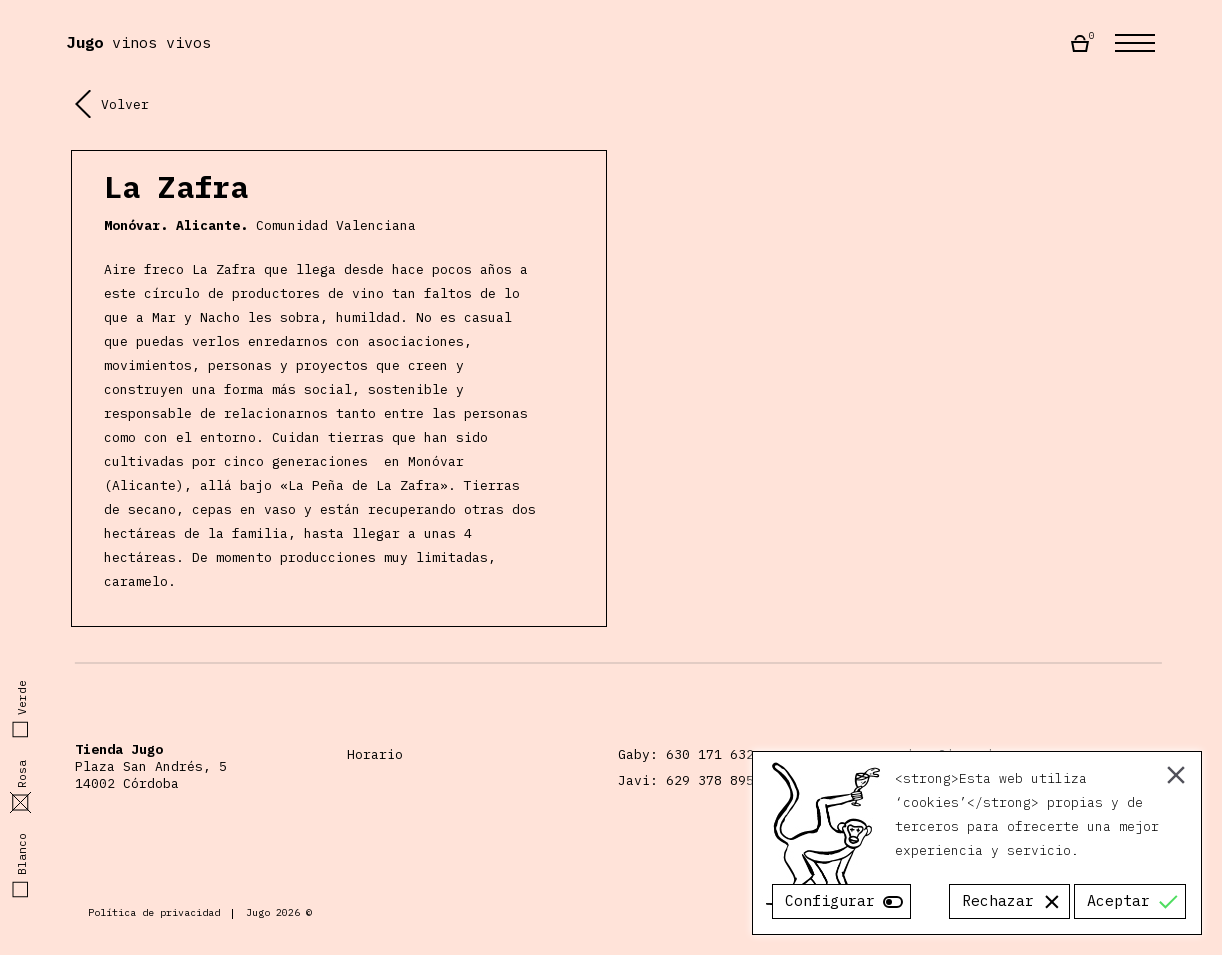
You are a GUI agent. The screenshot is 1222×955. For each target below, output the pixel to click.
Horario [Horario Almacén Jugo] (375, 754)
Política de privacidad (154, 912)
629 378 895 (710, 780)
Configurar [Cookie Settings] (830, 900)
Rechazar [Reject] (998, 900)
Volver (112, 104)
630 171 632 (710, 754)
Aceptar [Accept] (1118, 900)
